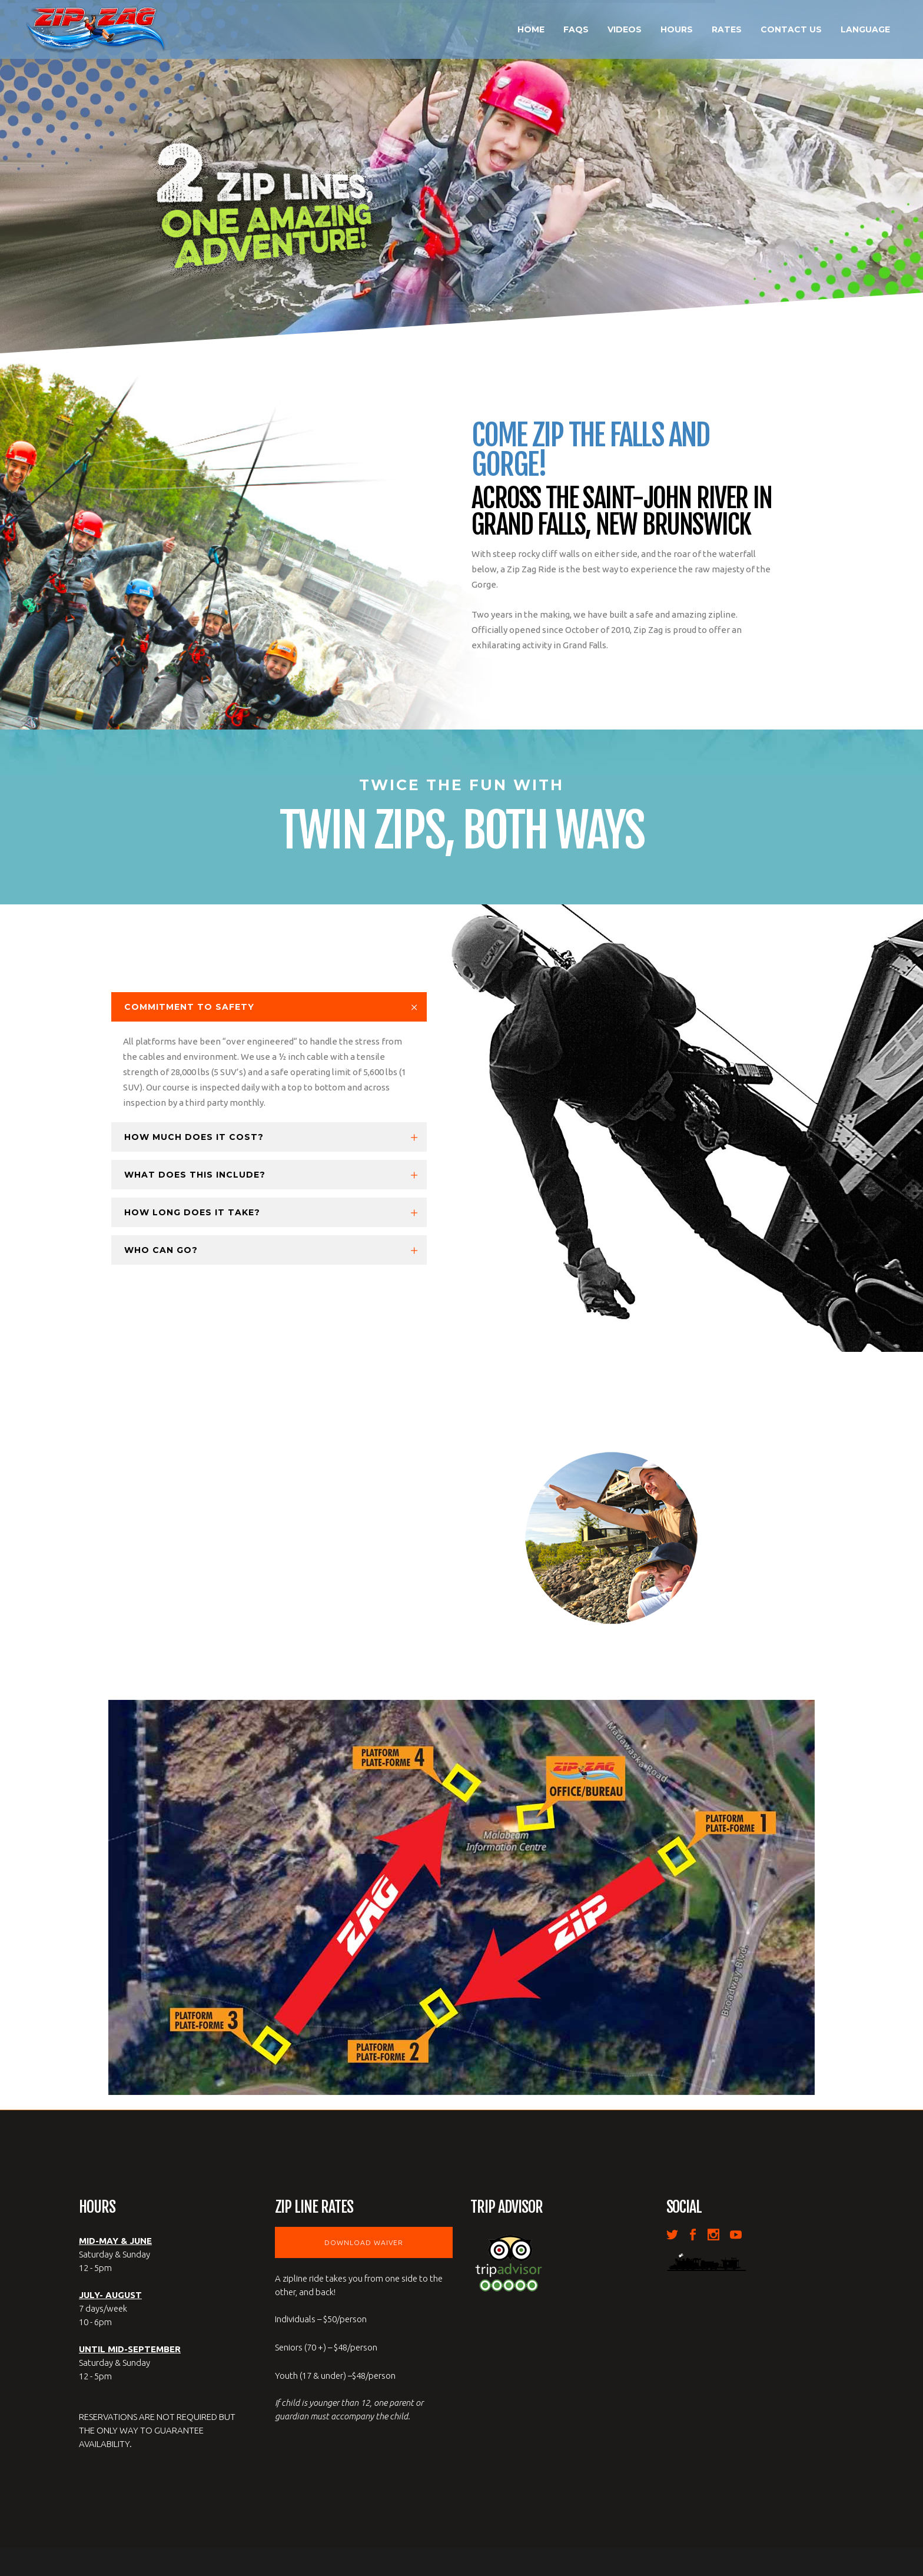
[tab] (269, 1007)
